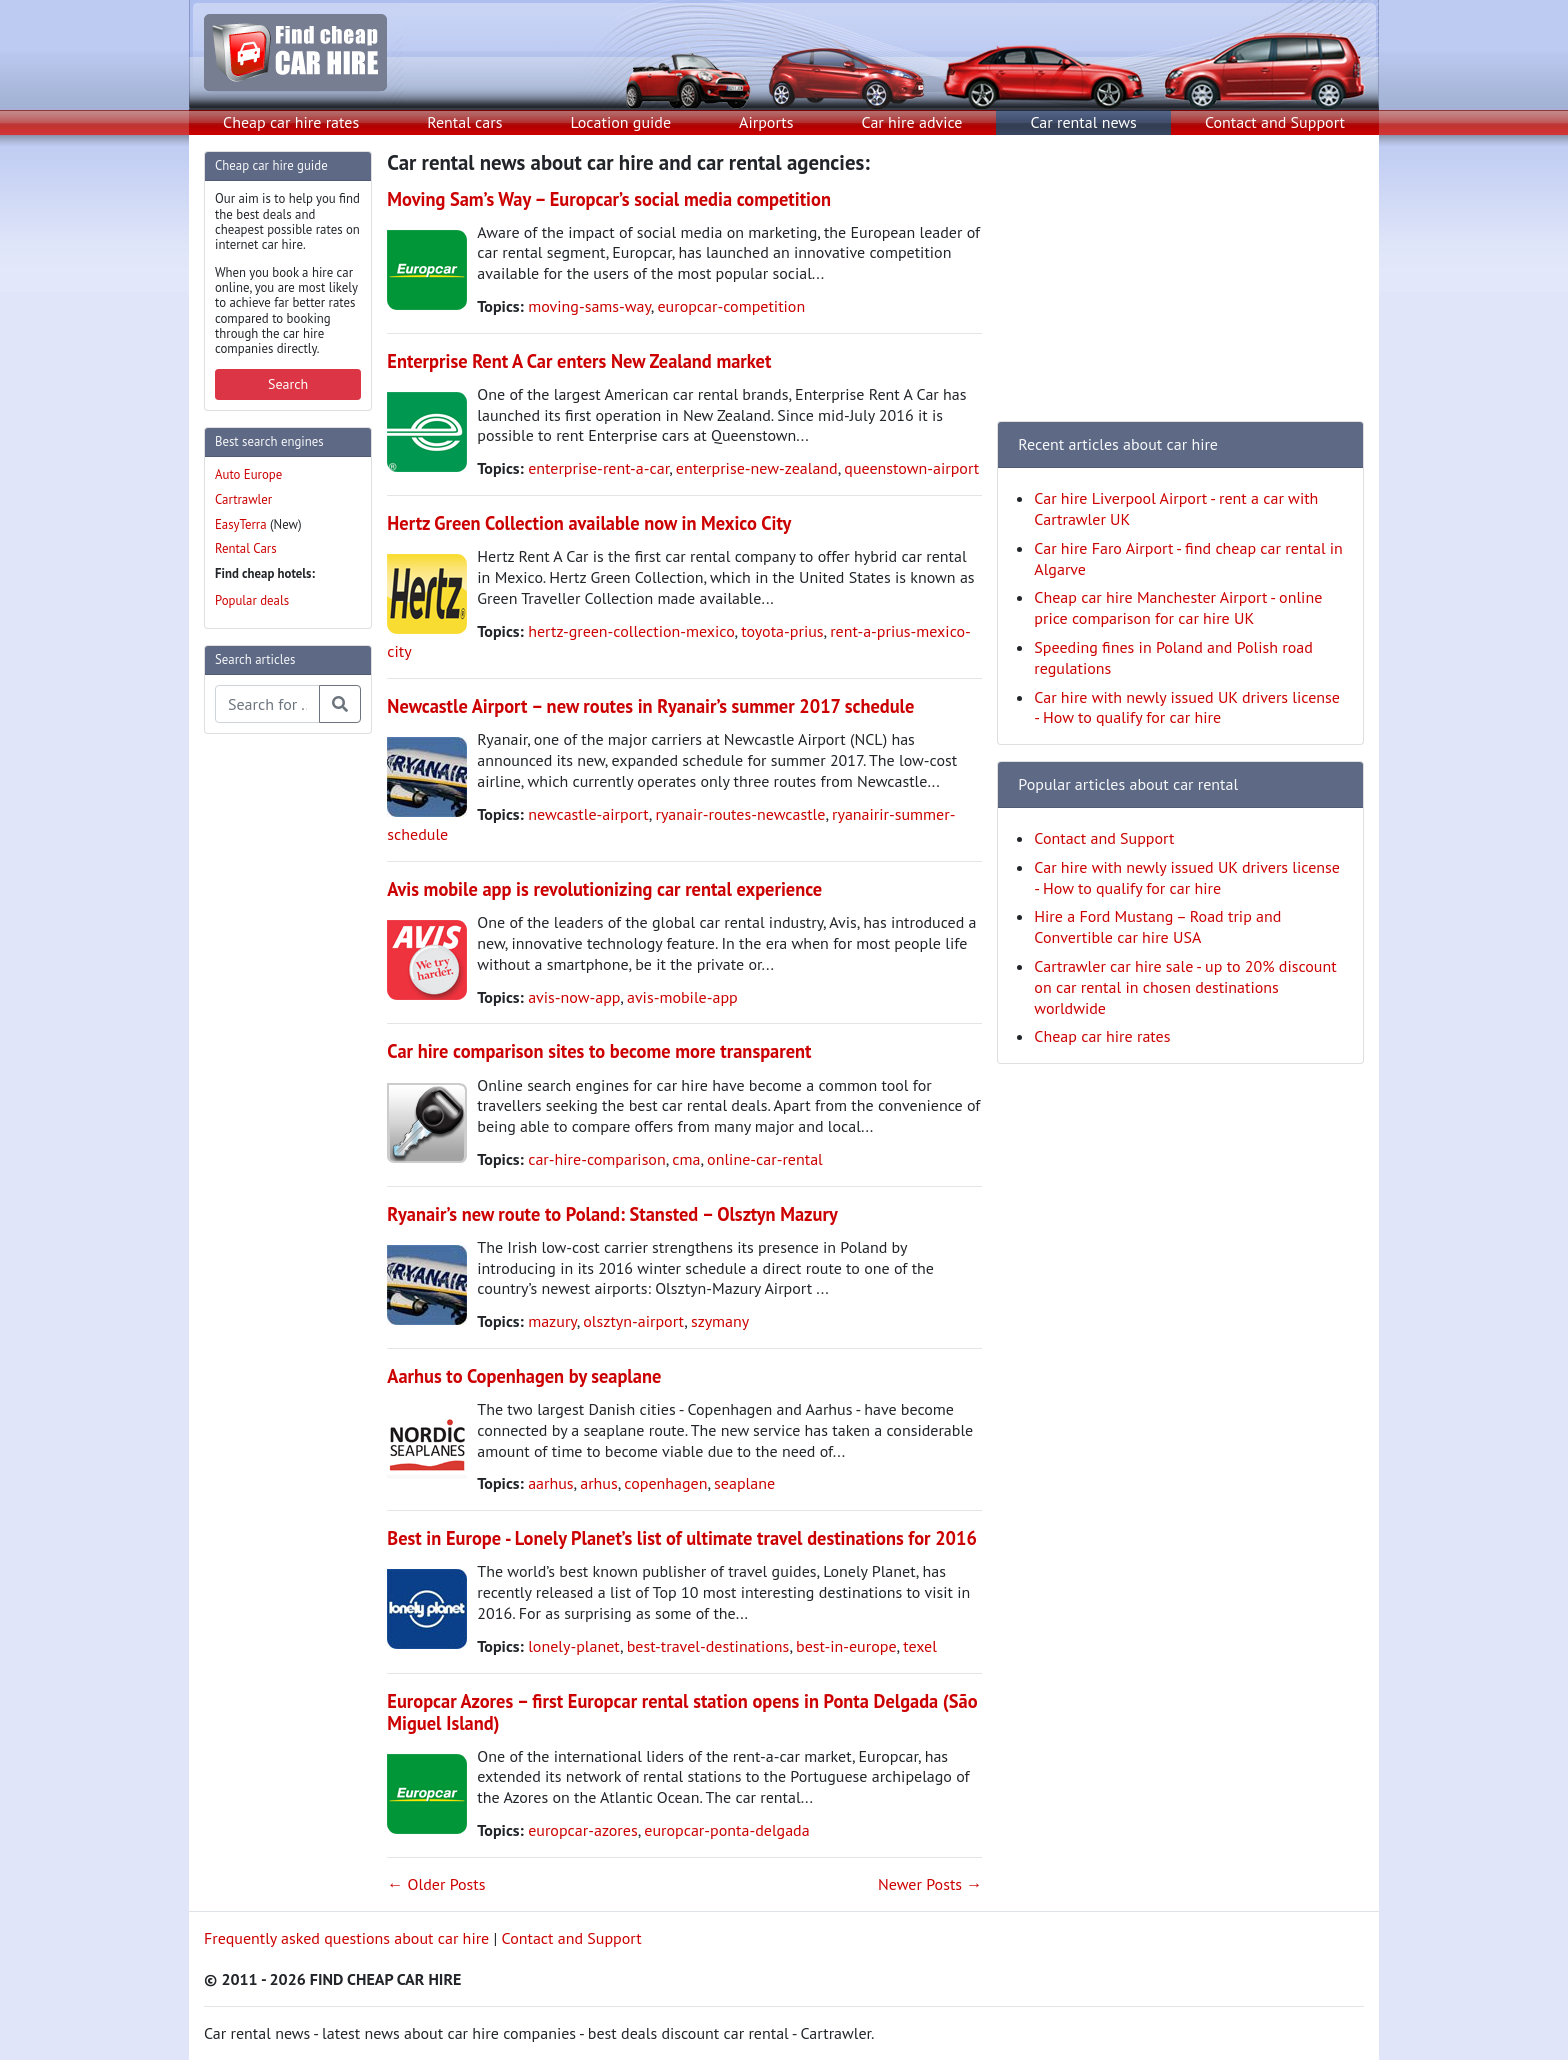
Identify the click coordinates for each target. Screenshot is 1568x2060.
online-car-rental (765, 1159)
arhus (599, 1483)
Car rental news (1084, 122)
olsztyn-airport (633, 1321)
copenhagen (665, 1483)
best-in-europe (846, 1646)
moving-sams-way (589, 306)
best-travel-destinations (708, 1646)
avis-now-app (574, 997)
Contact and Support (1275, 122)
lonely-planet (574, 1646)
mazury (552, 1321)
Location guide (620, 122)
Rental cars (464, 122)
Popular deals (252, 600)
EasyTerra (241, 524)
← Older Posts (436, 1884)
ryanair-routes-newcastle (740, 814)
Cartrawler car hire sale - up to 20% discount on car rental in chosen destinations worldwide (1185, 987)
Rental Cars (246, 548)
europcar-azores (583, 1830)
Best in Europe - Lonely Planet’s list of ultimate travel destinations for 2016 (682, 1538)
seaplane (744, 1483)
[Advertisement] (284, 1050)
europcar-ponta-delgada (726, 1830)
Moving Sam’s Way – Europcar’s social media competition (609, 199)
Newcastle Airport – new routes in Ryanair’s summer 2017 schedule (650, 706)
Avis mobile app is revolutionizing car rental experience (604, 889)
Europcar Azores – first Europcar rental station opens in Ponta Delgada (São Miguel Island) (682, 1712)
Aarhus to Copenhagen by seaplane (524, 1376)
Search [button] (288, 384)
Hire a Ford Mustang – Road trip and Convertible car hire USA (1157, 926)
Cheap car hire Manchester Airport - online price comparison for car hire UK (1178, 607)
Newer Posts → (930, 1884)
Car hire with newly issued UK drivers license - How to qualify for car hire (1187, 707)
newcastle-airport (588, 814)
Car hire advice (912, 122)
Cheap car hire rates (291, 122)
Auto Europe (248, 474)
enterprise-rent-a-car (598, 468)
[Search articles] (267, 704)
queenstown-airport (911, 468)
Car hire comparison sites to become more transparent (599, 1051)
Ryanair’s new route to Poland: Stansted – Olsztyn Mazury (612, 1214)
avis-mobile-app (682, 997)
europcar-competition (731, 306)
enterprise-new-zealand (757, 468)
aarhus (550, 1483)
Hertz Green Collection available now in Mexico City (589, 523)
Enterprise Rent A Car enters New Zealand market (579, 361)
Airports (766, 122)
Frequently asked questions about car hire (346, 1938)
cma (686, 1159)
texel (920, 1646)
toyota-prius (782, 631)
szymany (720, 1321)
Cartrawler (243, 499)
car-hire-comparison (597, 1159)
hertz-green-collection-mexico (631, 631)
